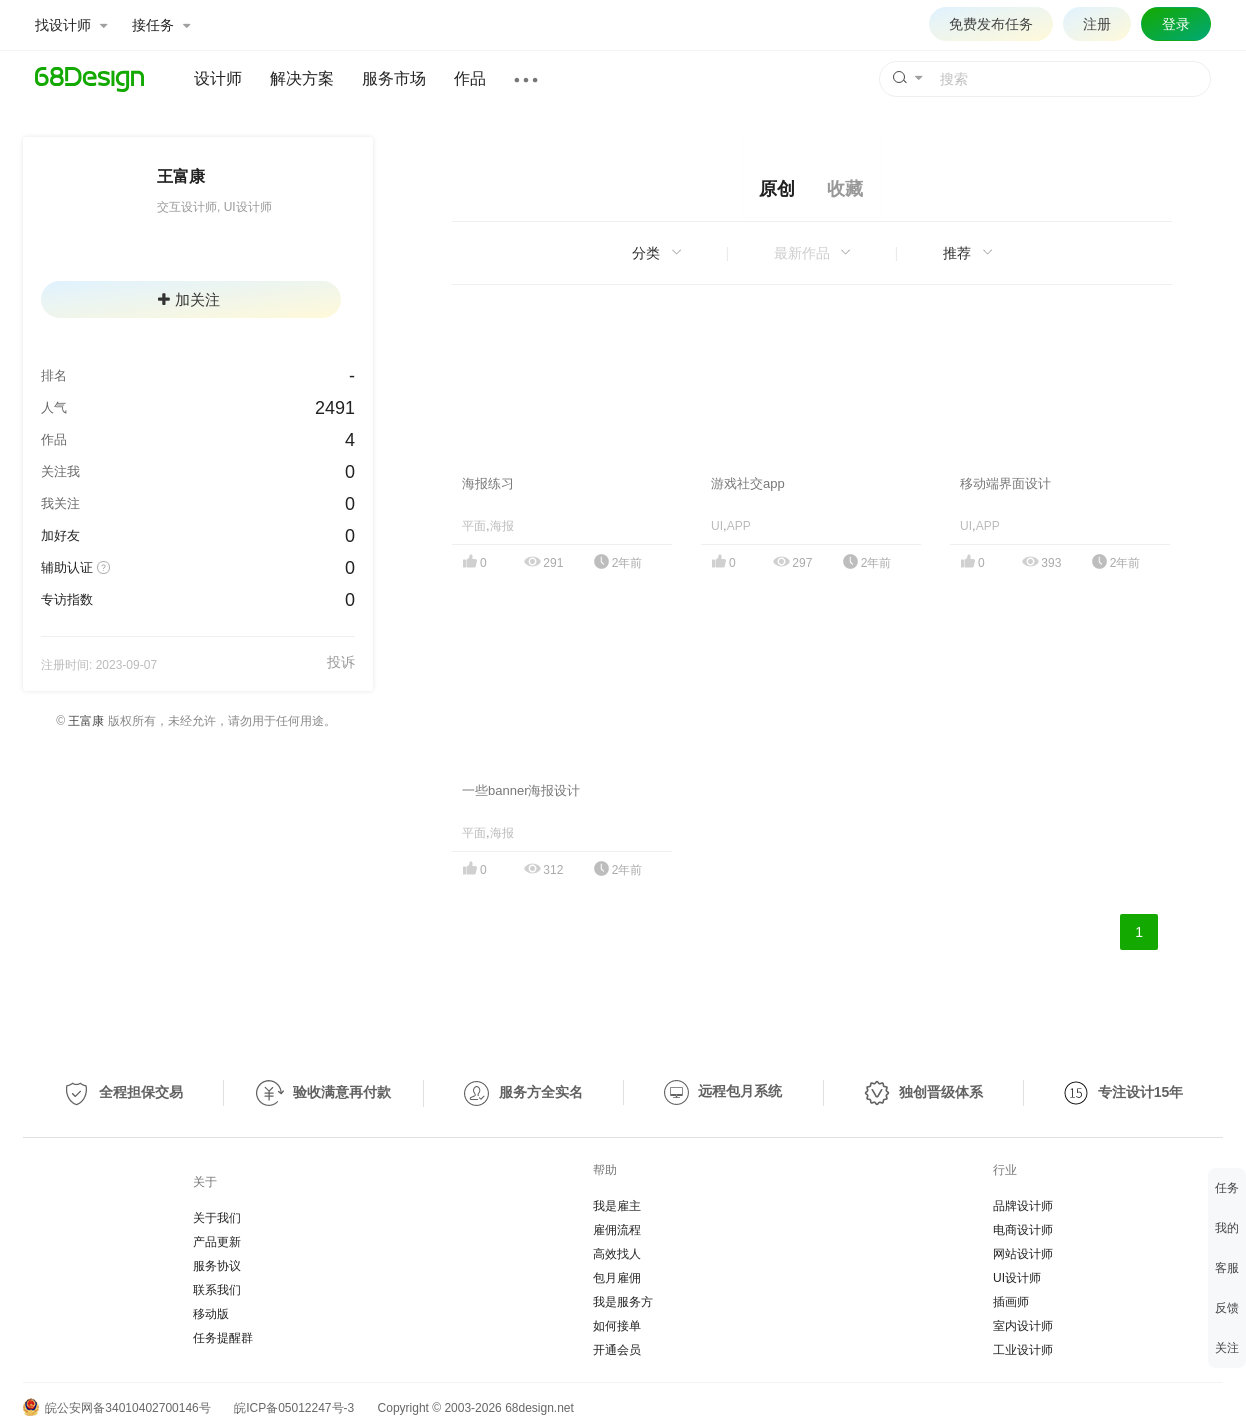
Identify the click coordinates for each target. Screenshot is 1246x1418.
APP (739, 526)
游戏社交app (748, 483)
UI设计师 (1017, 1278)
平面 (474, 526)
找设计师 (71, 25)
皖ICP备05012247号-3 (294, 1408)
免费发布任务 (991, 24)
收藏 (845, 189)
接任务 (161, 25)
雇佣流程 (617, 1230)
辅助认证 (67, 567)
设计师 (218, 78)
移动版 (211, 1314)
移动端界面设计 (1005, 483)
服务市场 (394, 78)
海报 (502, 526)
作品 (470, 78)
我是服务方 (623, 1302)
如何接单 (617, 1326)
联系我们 (217, 1290)
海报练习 (488, 483)
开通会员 (617, 1350)
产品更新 (217, 1242)
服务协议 (217, 1266)
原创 (777, 189)
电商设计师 (1023, 1230)
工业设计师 (1023, 1350)
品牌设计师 (1023, 1206)
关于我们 (217, 1218)
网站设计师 (1023, 1254)
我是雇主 (617, 1206)
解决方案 (302, 78)
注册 (1097, 24)
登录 (1176, 24)
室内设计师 (1023, 1326)
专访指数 (67, 599)
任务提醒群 (223, 1338)
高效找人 (617, 1254)
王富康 (86, 721)
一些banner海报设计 (521, 790)
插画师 (1011, 1302)
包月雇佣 (617, 1278)
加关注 (189, 299)
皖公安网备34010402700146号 (117, 1408)
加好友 (60, 535)
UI (717, 526)
